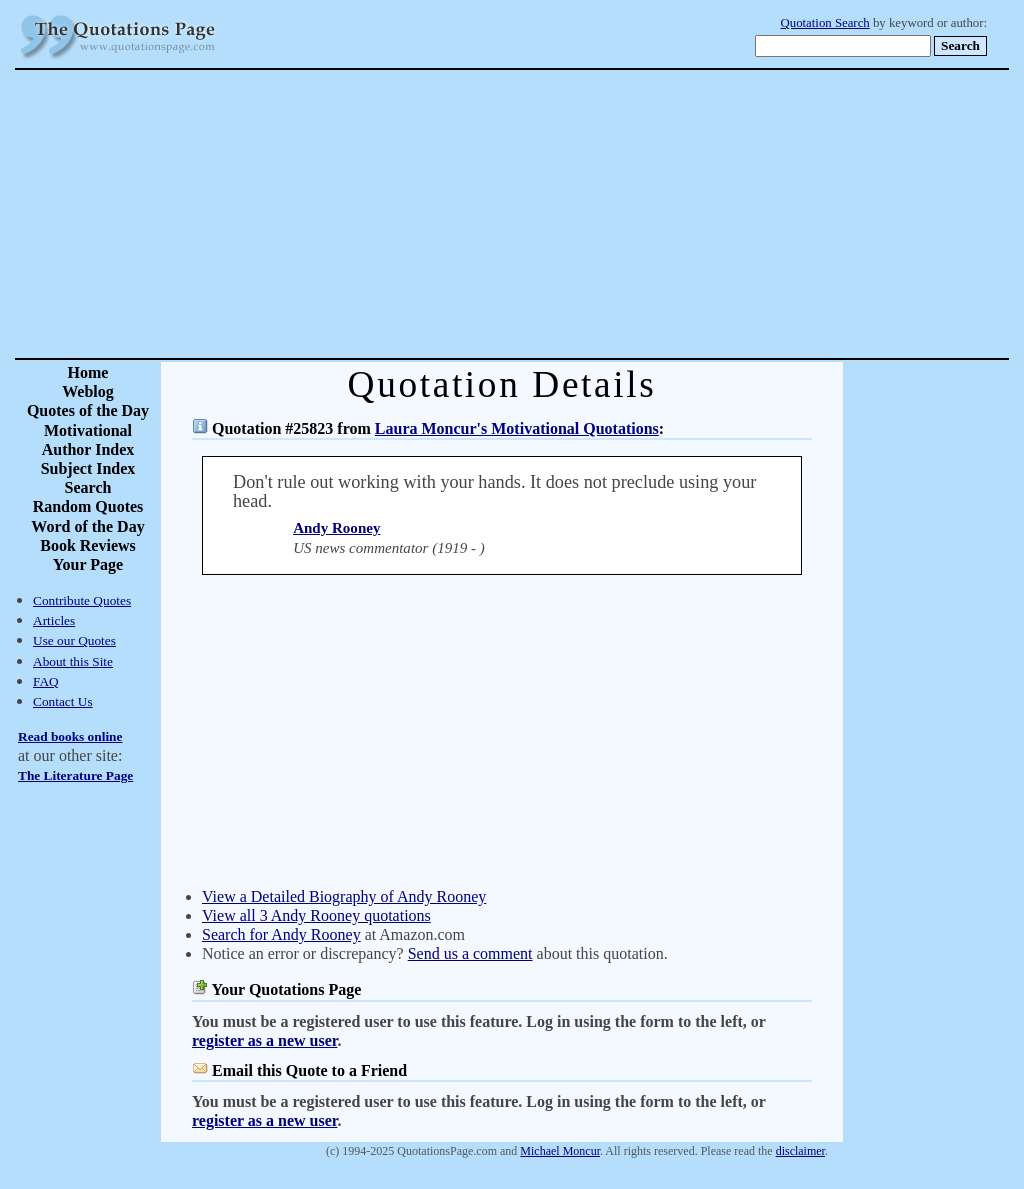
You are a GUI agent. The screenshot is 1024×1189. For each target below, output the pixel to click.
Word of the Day (87, 526)
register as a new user (264, 1040)
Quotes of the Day (88, 410)
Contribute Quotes (82, 600)
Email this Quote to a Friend (309, 1070)
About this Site (73, 661)
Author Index (88, 449)
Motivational (88, 430)
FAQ (46, 681)
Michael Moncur (560, 1151)
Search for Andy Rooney (281, 934)
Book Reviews (88, 545)
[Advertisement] (582, 214)
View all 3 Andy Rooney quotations (316, 915)
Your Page (88, 564)
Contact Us (63, 701)
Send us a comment (470, 953)
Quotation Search (825, 23)
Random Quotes (88, 506)
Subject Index (88, 468)
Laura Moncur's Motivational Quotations (517, 428)
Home (88, 372)
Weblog (88, 391)
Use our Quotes (74, 640)
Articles (54, 620)
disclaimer (800, 1151)
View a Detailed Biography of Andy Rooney (344, 896)
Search (88, 487)
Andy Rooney (336, 528)
